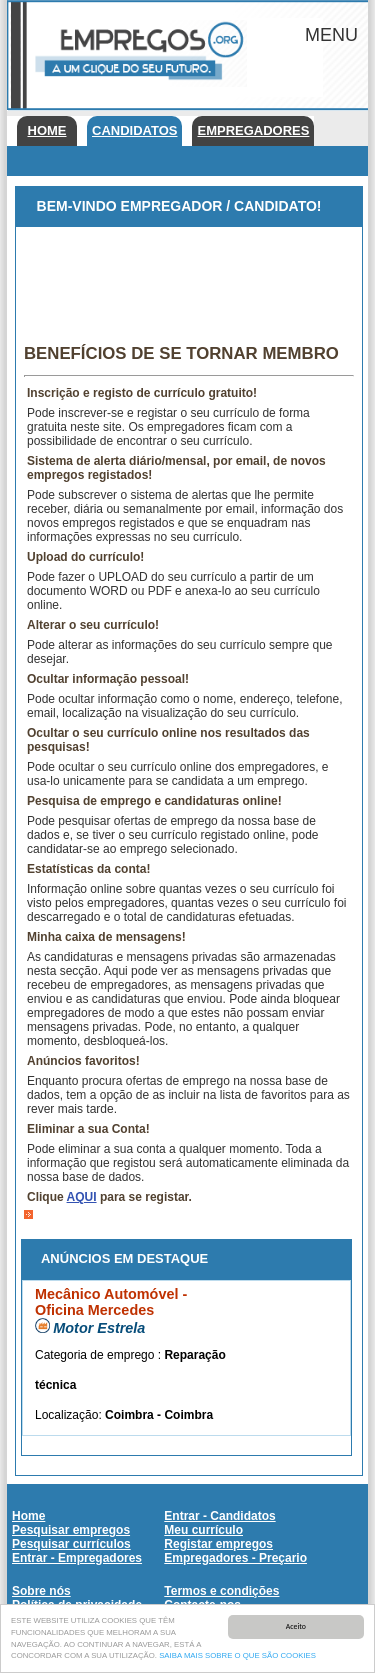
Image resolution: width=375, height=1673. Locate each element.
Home (47, 130)
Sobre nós (41, 1591)
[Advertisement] (189, 277)
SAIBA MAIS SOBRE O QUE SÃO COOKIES (237, 1656)
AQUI (82, 1197)
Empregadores (253, 130)
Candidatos (134, 130)
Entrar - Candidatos (219, 1516)
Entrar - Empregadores (77, 1558)
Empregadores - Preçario (235, 1558)
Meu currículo (203, 1530)
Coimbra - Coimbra (159, 1415)
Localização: (70, 1415)
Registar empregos (218, 1544)
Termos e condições (221, 1591)
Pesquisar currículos (71, 1544)
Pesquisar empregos (71, 1530)
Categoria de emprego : (99, 1355)
